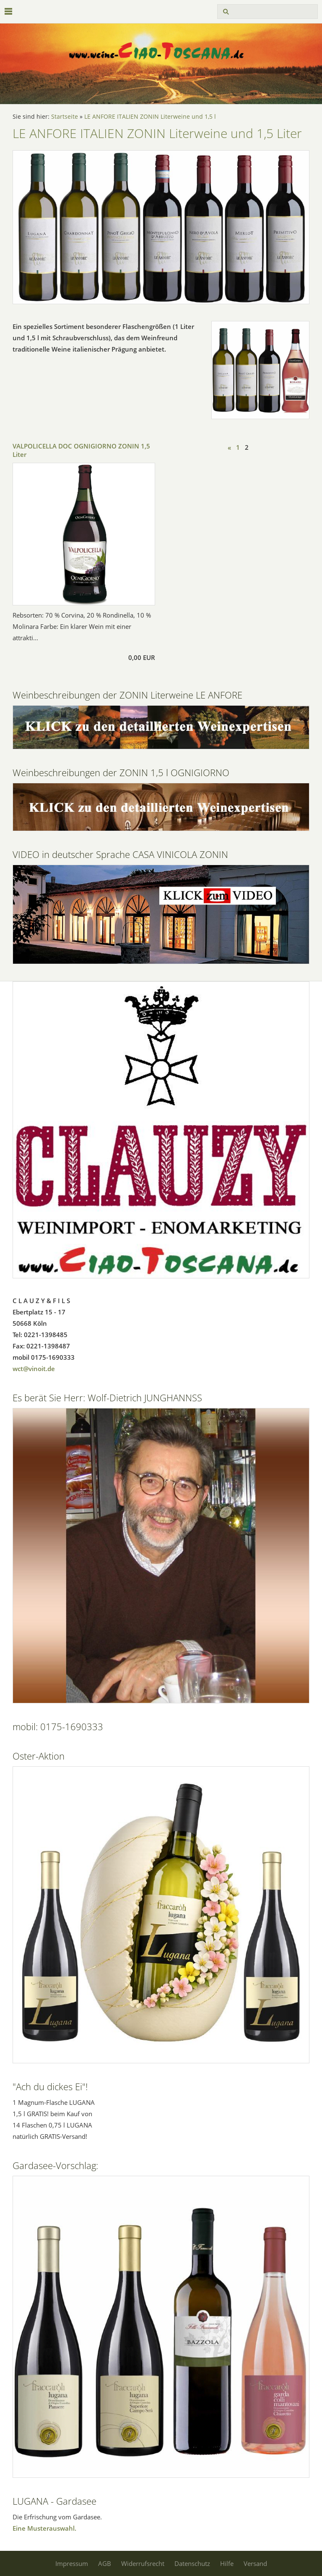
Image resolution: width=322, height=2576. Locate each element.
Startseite (64, 116)
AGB (104, 2563)
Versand (255, 2563)
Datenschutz (192, 2563)
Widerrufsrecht (142, 2563)
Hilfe (227, 2563)
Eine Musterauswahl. (44, 2528)
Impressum (71, 2563)
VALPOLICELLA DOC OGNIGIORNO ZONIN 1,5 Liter (81, 450)
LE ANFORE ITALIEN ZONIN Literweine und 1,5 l (150, 116)
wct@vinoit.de (34, 1368)
